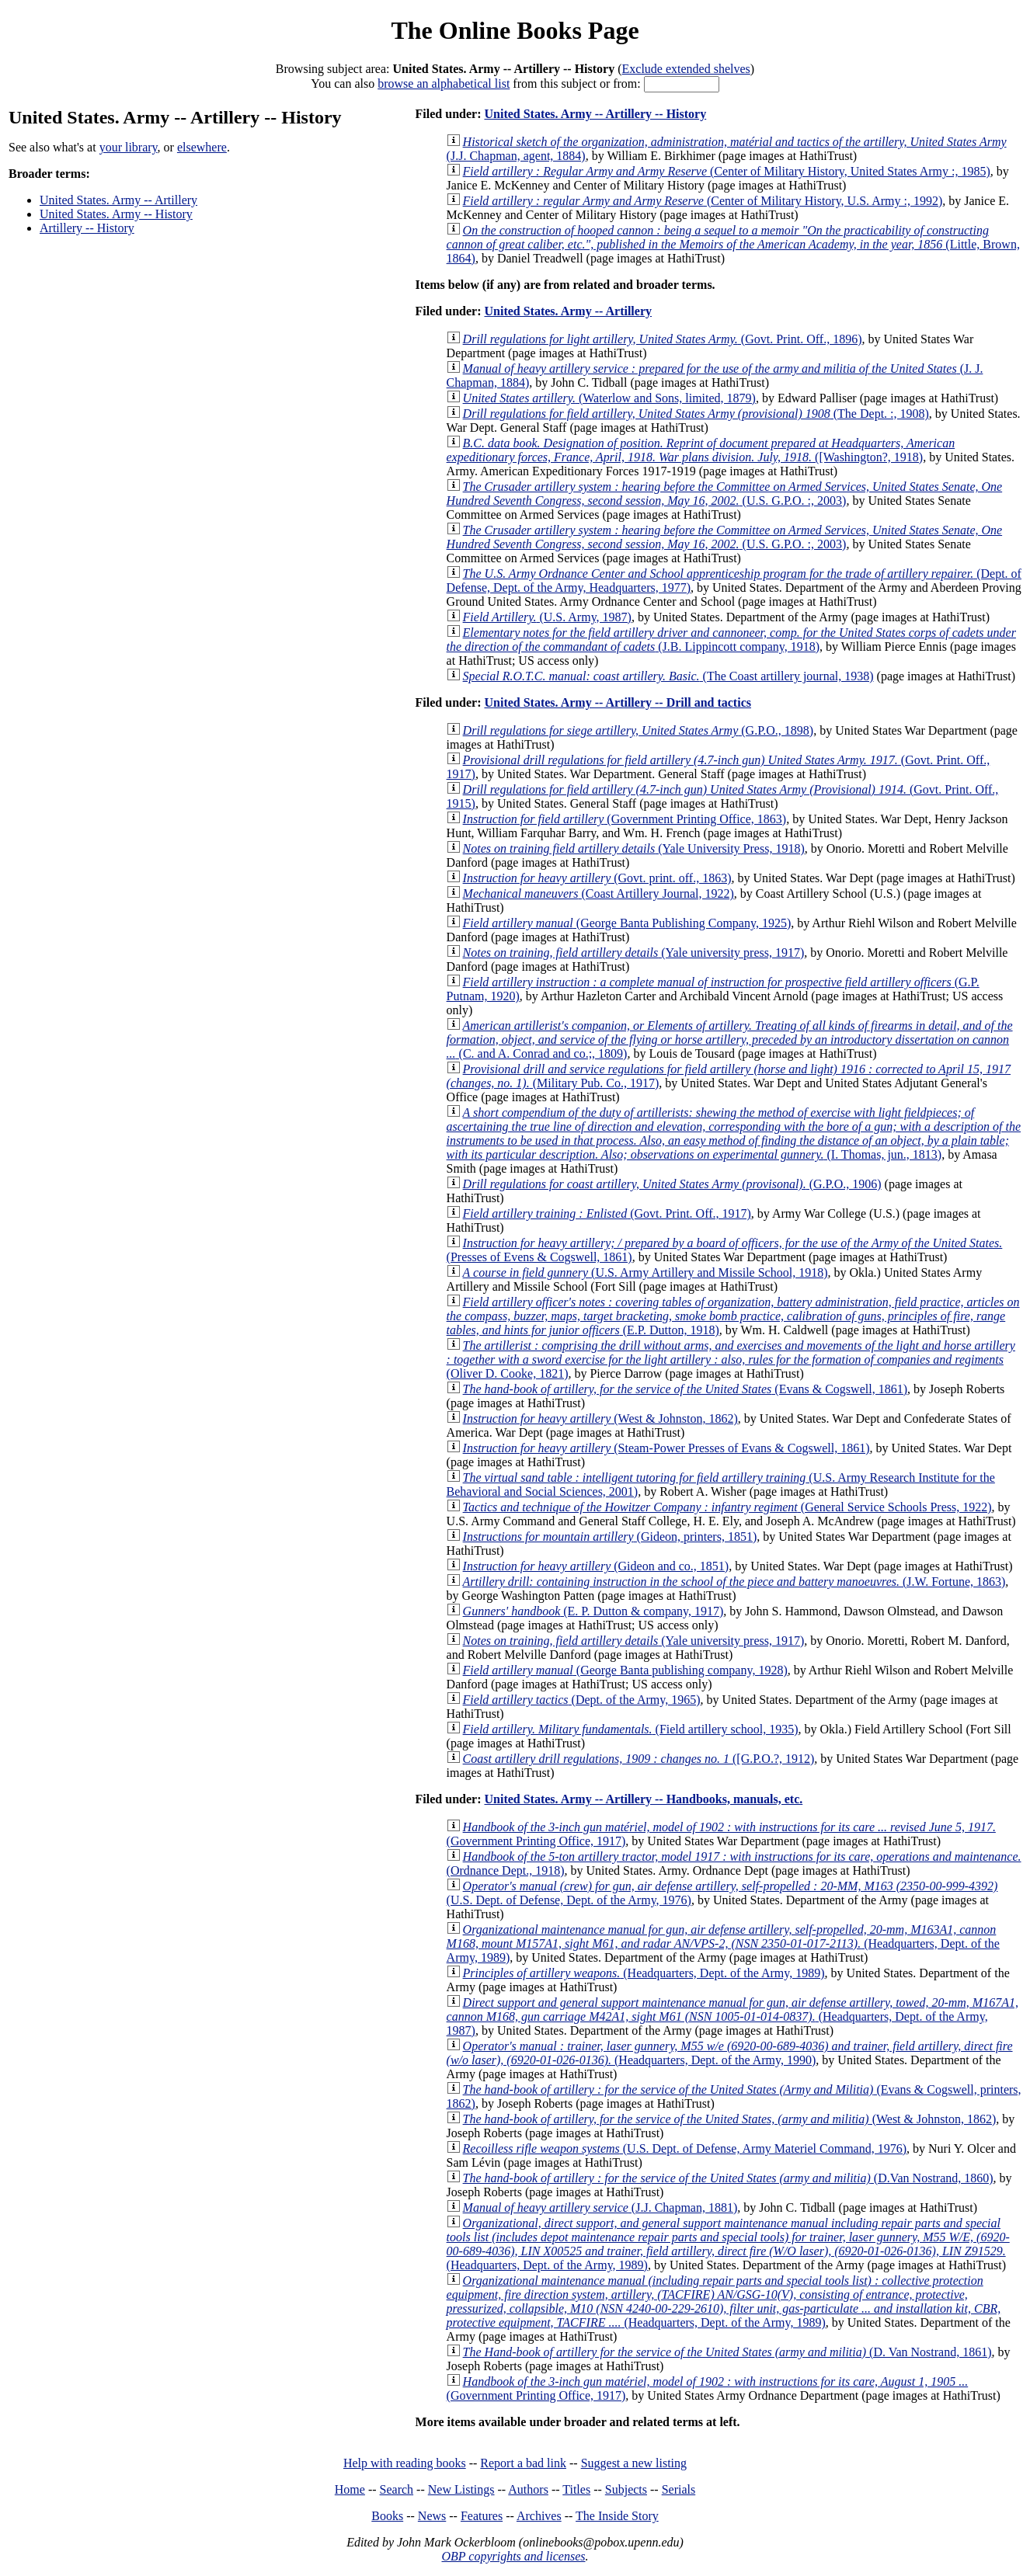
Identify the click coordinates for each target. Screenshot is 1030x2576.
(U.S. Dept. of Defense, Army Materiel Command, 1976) (684, 2148)
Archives (539, 2515)
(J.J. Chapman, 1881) (600, 2207)
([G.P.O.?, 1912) (639, 1758)
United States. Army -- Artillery (118, 200)
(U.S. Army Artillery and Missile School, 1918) (645, 1272)
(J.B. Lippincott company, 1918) (731, 639)
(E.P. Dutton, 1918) (733, 1316)
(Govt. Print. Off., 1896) (662, 339)
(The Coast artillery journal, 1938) (668, 676)
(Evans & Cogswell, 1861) (685, 1389)
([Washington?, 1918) (701, 450)
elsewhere (202, 147)
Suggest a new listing (634, 2463)
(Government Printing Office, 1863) (625, 819)
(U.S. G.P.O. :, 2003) (725, 493)
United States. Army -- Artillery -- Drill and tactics (617, 702)
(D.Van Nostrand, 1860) (728, 2178)
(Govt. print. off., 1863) (597, 878)
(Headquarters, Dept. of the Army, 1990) (730, 2053)
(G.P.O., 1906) (672, 1184)
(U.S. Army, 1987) (547, 617)
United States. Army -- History (116, 214)
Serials (679, 2489)
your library (128, 147)
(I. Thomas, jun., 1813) (734, 1133)
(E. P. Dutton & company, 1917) (593, 1611)
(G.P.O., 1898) (638, 730)
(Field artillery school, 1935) (631, 1729)
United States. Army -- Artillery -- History (595, 113)
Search (397, 2489)
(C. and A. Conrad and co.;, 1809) (730, 1039)
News (432, 2515)
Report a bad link (523, 2463)
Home (350, 2489)
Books (387, 2515)
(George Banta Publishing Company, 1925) (627, 923)
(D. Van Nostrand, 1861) (727, 2352)
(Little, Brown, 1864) (733, 244)
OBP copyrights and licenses (513, 2556)
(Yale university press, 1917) (634, 952)
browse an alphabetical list (444, 83)
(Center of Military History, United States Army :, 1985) (726, 171)
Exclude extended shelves (686, 68)
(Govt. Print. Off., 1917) (607, 1213)
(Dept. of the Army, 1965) (582, 1699)
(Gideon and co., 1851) (596, 1566)
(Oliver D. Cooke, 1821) (731, 1359)
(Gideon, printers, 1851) (610, 1536)
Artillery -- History (87, 228)
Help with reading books (404, 2463)
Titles (576, 2489)
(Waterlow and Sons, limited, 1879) (609, 398)
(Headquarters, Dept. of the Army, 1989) (723, 1943)
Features (482, 2515)
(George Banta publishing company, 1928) (625, 1670)
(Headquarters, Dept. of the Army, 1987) (732, 2016)
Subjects (626, 2489)
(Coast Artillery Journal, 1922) (598, 893)
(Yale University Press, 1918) (634, 848)
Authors (528, 2489)
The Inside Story (617, 2515)
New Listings (461, 2489)
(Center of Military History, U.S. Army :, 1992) (703, 200)
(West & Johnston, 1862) (600, 1418)
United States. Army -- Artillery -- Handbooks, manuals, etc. (643, 1799)
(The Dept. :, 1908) (696, 413)
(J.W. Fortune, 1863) (734, 1581)
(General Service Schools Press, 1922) (727, 1507)
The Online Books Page (515, 30)
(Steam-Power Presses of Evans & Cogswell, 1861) (666, 1448)
